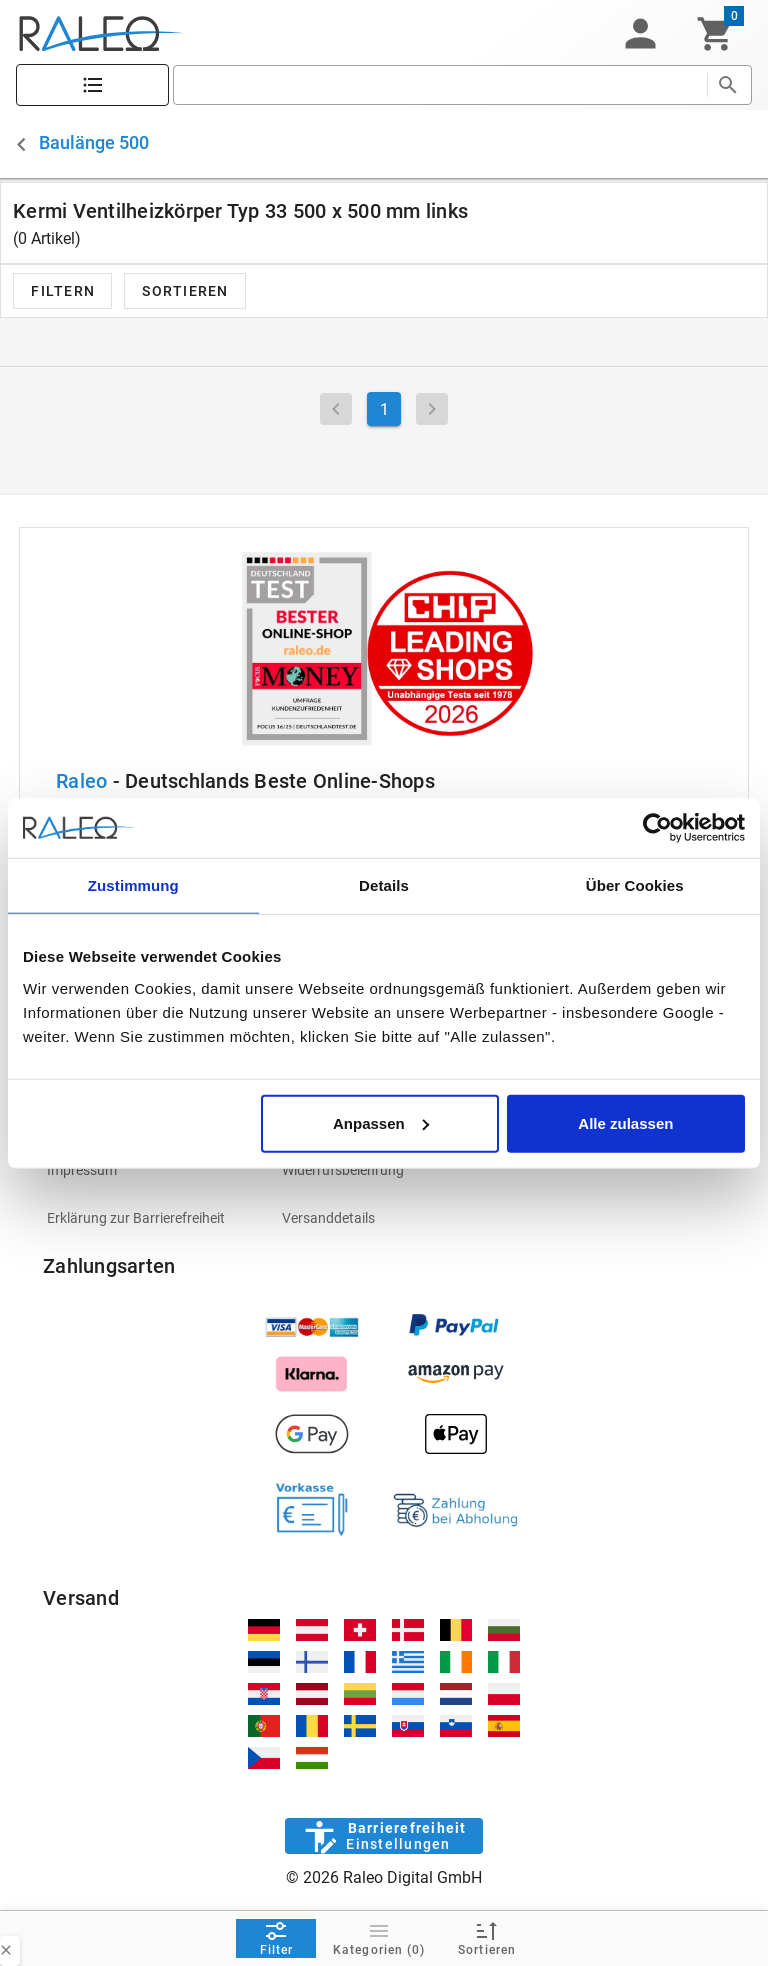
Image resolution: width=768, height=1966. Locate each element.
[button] (640, 34)
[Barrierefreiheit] (383, 1836)
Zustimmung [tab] (133, 885)
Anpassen (381, 1122)
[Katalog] (92, 85)
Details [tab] (384, 885)
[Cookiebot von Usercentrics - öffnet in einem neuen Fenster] (657, 828)
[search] (440, 85)
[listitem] (148, 1170)
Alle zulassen (625, 1122)
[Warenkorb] (715, 34)
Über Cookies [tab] (635, 885)
